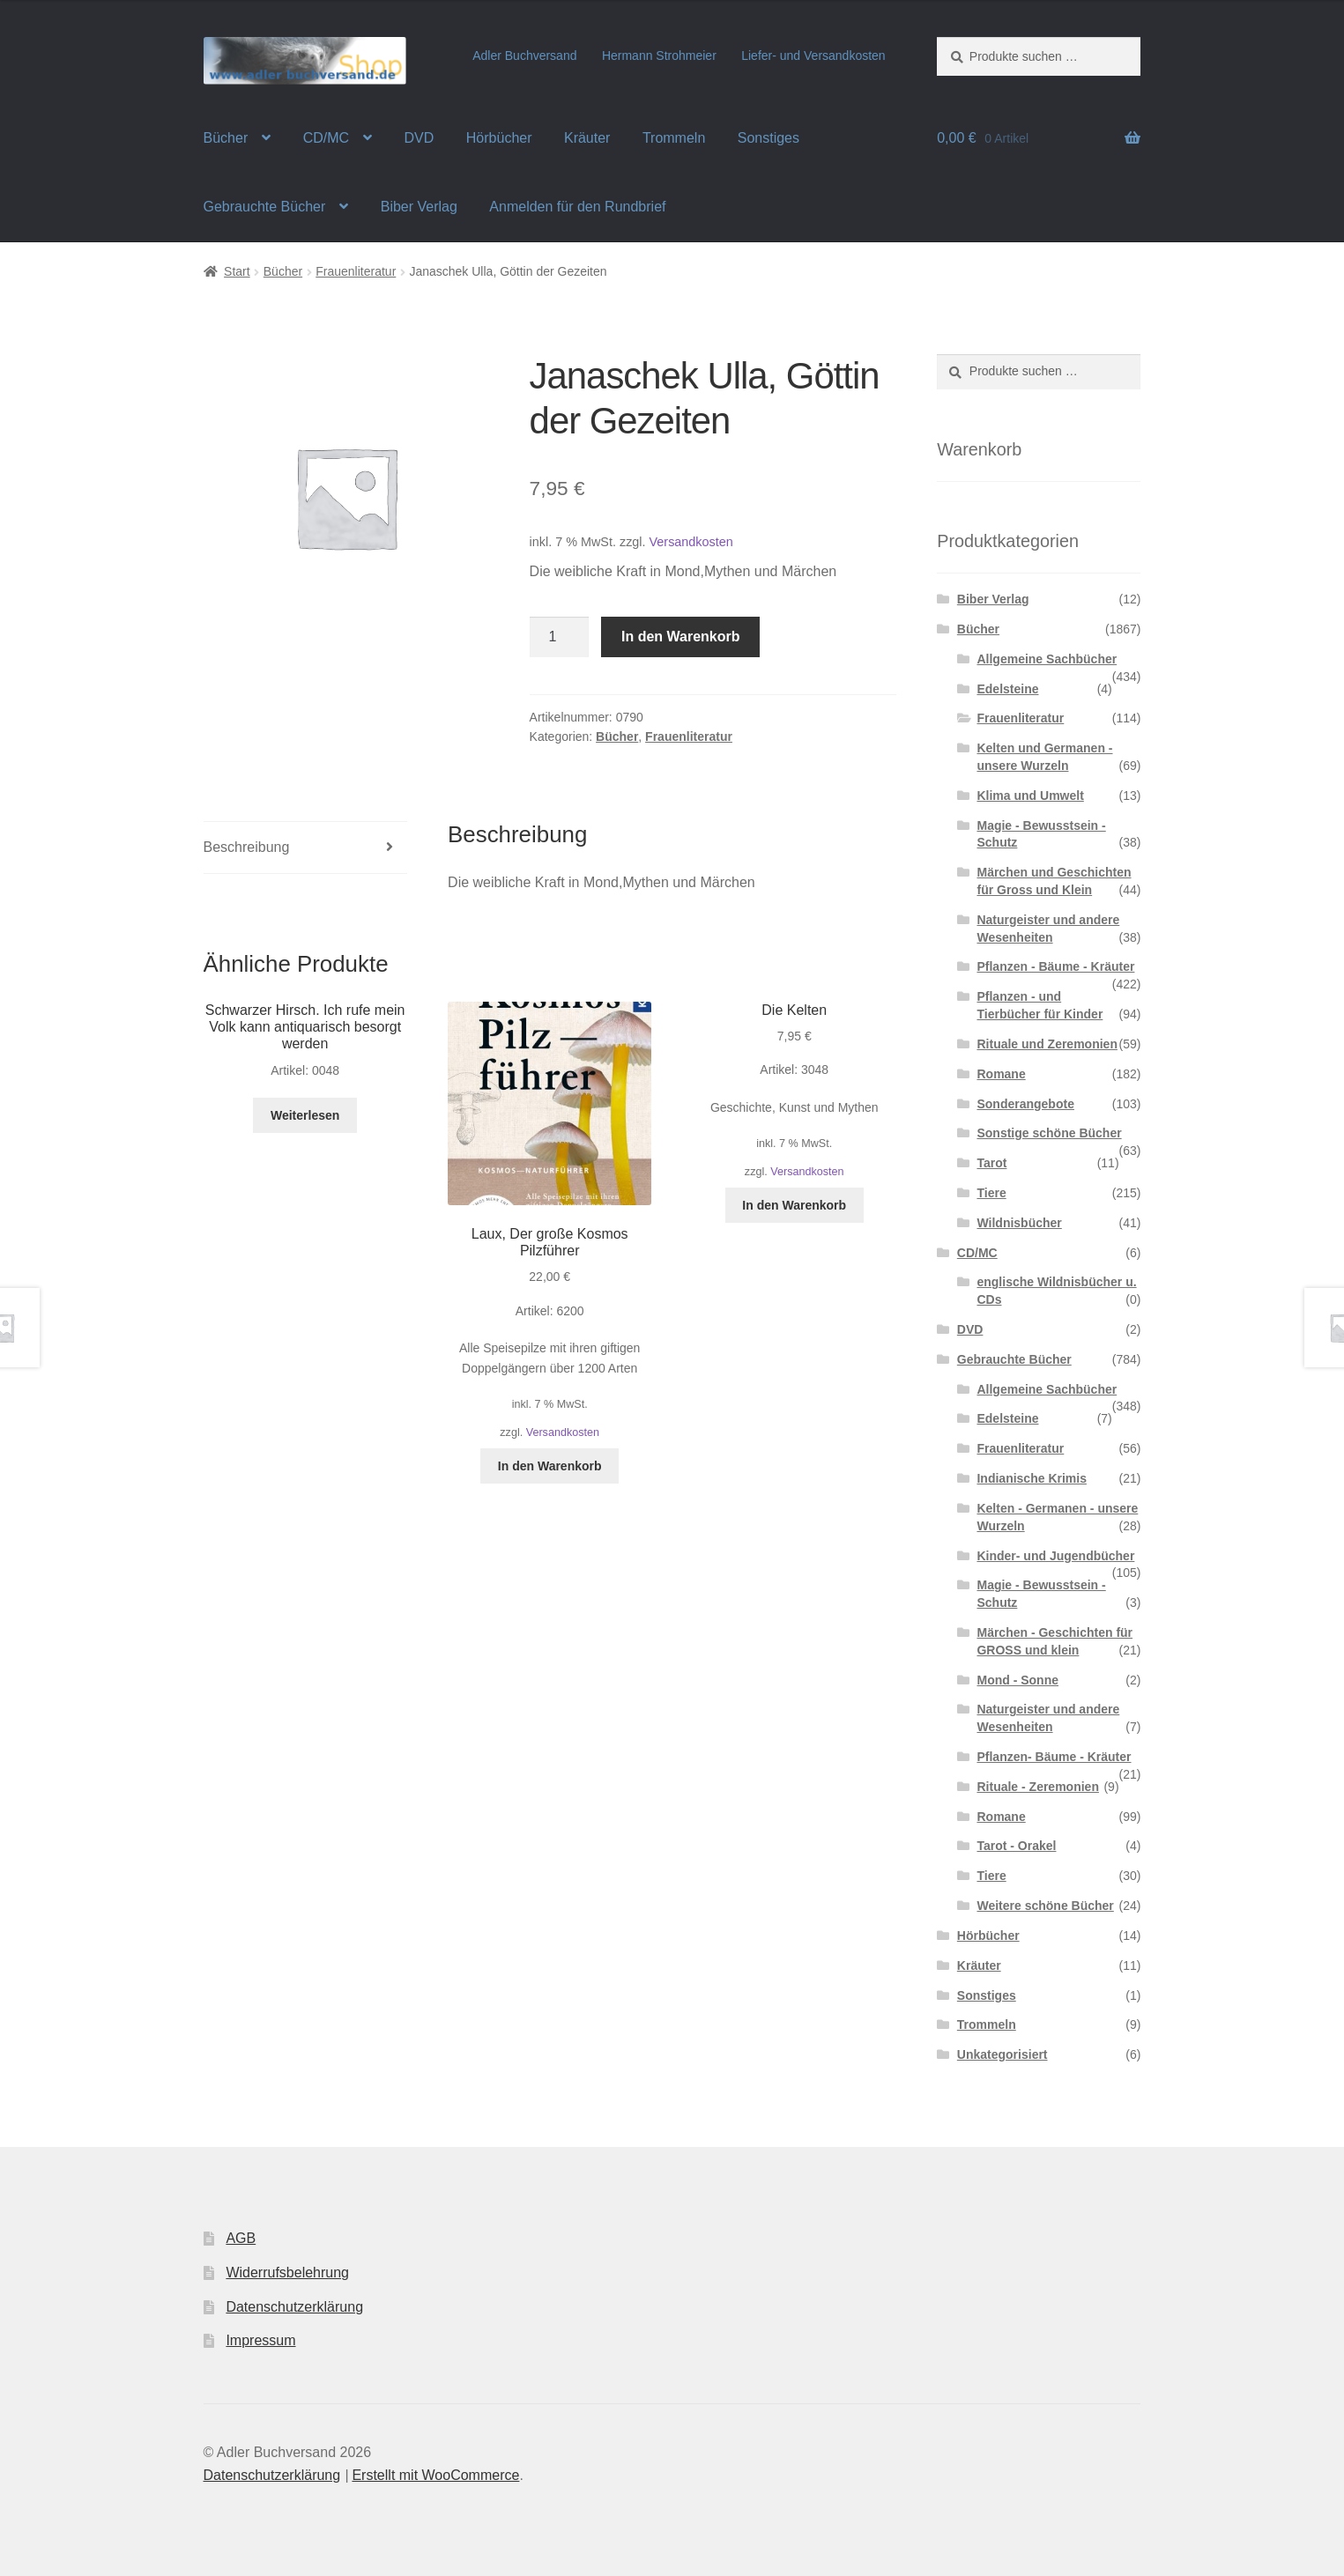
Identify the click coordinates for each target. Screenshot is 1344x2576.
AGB (241, 2238)
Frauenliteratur (356, 271)
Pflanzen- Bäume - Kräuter (1053, 1757)
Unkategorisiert (1002, 2054)
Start (237, 271)
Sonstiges (768, 137)
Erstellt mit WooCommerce (435, 2475)
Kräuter (587, 137)
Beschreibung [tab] (247, 847)
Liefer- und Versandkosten (813, 55)
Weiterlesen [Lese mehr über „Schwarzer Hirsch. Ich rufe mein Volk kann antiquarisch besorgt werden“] (305, 1115)
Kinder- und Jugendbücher (1055, 1556)
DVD (419, 137)
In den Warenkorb (680, 636)
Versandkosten (691, 542)
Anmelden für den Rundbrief (577, 206)
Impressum (260, 2340)
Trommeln (673, 137)
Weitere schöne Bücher (1044, 1906)
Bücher (226, 137)
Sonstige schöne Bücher (1048, 1133)
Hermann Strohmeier (659, 55)
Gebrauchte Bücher (265, 206)
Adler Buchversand (524, 55)
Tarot (991, 1163)
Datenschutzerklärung (294, 2306)
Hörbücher (499, 137)
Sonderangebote (1024, 1104)
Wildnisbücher (1018, 1223)
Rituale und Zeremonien (1046, 1044)
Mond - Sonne (1017, 1680)
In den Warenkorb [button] (550, 1466)
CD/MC (326, 137)
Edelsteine (1007, 689)
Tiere (991, 1193)
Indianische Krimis (1031, 1478)
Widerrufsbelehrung (287, 2272)
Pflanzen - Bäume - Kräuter (1055, 966)
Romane (1000, 1074)
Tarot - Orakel (1016, 1846)
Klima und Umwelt (1029, 795)
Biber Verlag (419, 206)
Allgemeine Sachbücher (1046, 659)
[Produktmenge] (560, 637)
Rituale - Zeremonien (1037, 1787)
